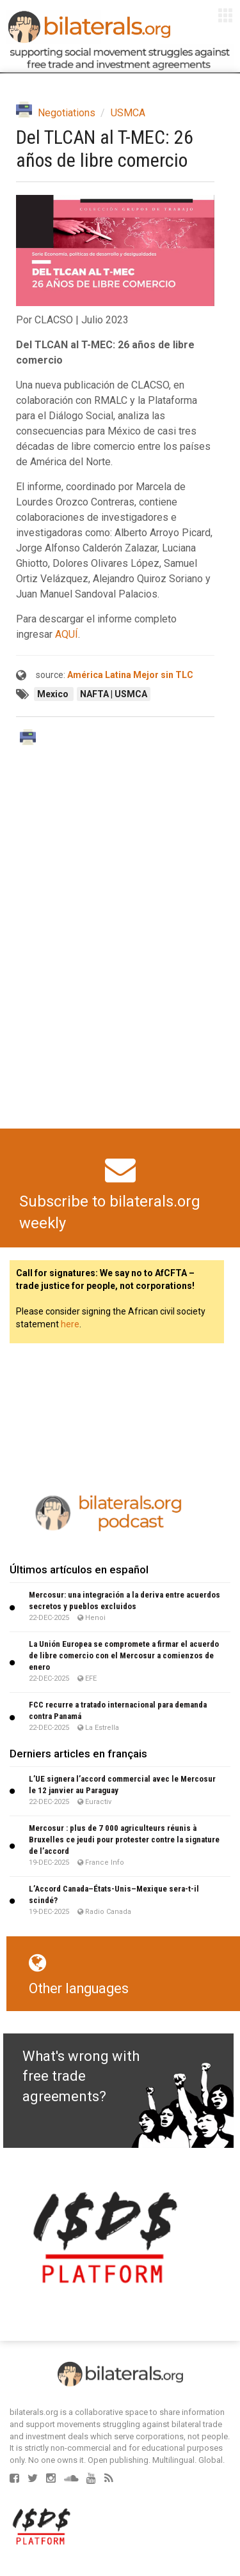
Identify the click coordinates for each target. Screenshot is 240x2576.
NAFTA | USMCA (113, 694)
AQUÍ (66, 634)
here (70, 1324)
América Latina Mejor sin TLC (130, 675)
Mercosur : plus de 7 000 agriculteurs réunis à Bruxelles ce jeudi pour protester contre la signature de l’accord (124, 1839)
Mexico (53, 694)
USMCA (128, 113)
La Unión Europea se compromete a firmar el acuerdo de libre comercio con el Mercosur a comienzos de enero (124, 1655)
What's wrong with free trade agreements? (81, 2076)
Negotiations (66, 113)
